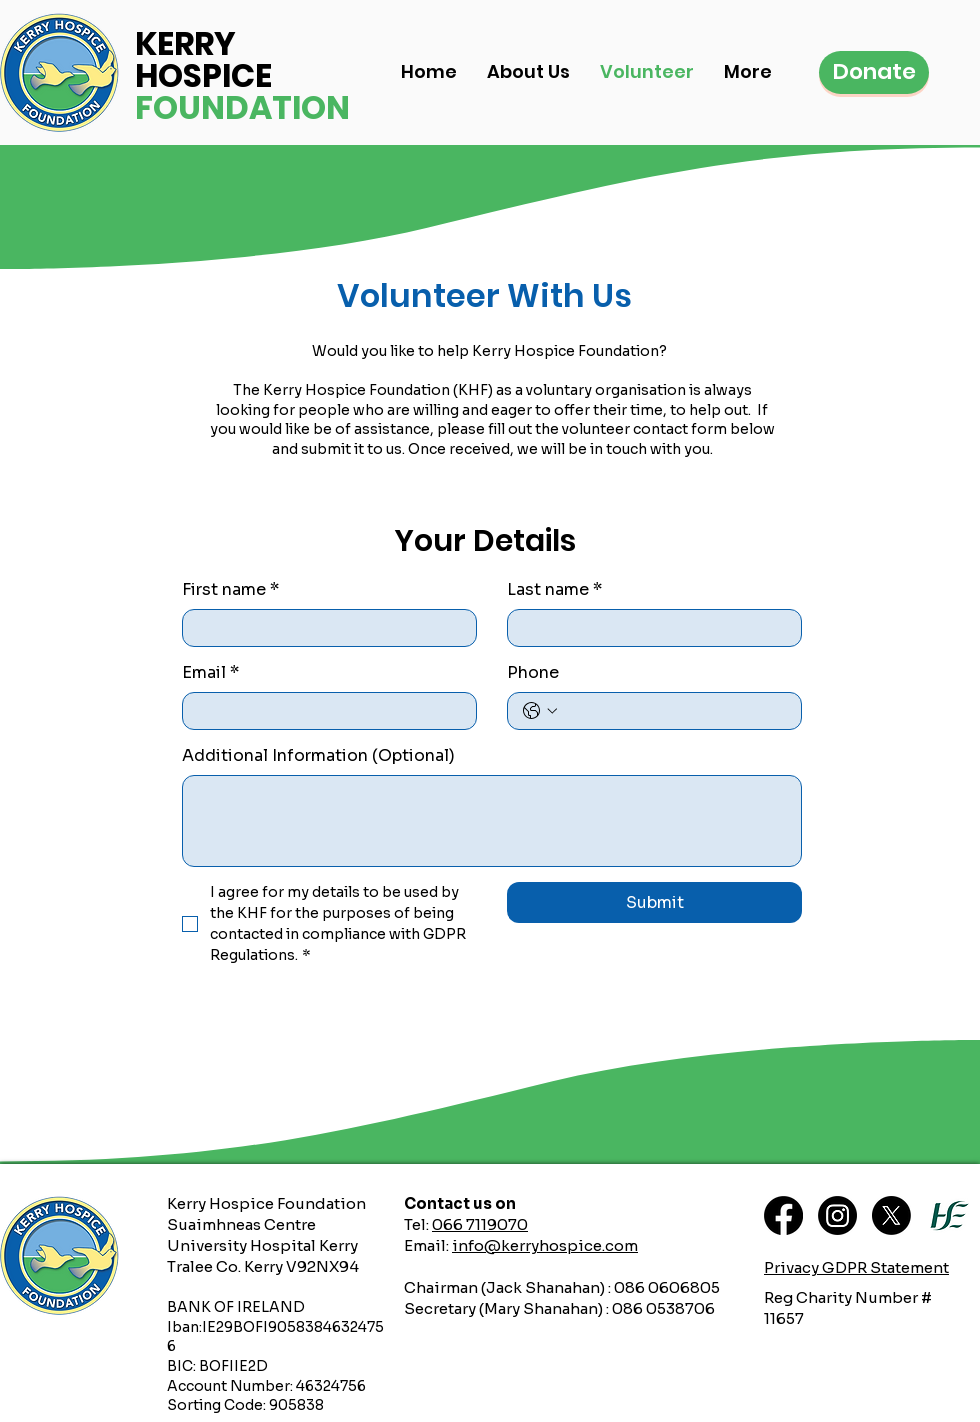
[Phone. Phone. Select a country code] (540, 711)
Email (210, 673)
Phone (533, 672)
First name (230, 590)
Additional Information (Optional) (318, 755)
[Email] (323, 711)
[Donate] (874, 72)
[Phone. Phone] (674, 711)
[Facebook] (783, 1215)
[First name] (323, 628)
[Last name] (648, 628)
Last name (554, 590)
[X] (891, 1215)
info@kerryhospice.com (545, 1245)
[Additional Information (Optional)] (492, 821)
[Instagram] (837, 1215)
